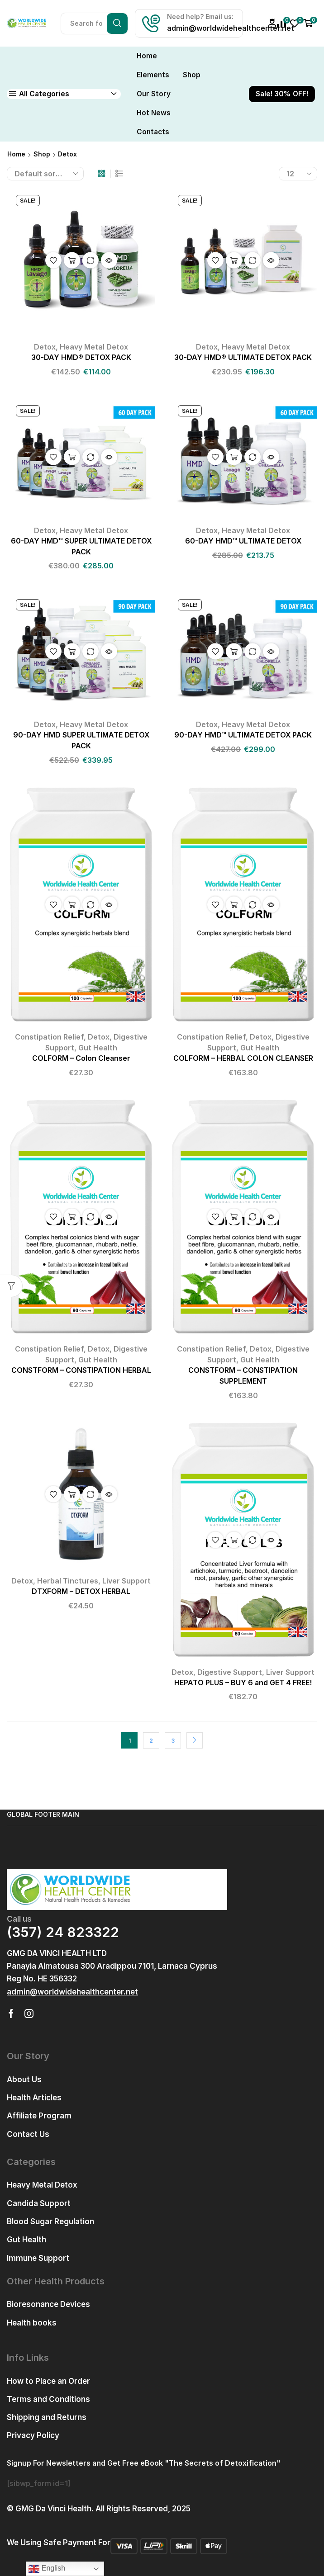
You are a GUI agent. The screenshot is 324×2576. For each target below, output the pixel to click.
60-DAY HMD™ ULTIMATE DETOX (243, 541)
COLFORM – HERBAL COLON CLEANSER (243, 1058)
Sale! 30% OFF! (282, 94)
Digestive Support (229, 1672)
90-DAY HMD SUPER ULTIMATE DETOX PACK (81, 740)
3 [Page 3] (173, 1740)
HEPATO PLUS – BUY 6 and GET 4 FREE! (243, 1682)
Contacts (153, 132)
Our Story (154, 94)
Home (147, 56)
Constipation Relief (49, 1036)
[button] (72, 1992)
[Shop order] (45, 173)
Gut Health (97, 1047)
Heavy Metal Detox (94, 346)
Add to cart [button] (72, 260)
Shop (191, 75)
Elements (153, 75)
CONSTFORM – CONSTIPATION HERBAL (81, 1370)
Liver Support (126, 1580)
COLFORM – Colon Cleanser (81, 1058)
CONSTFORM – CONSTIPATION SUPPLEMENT (243, 1375)
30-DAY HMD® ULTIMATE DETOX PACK (243, 357)
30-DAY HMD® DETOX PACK (81, 357)
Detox (45, 346)
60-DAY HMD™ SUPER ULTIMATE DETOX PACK (81, 546)
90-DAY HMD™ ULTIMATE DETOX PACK (243, 735)
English (47, 2568)
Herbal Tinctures (67, 1580)
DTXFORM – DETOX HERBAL (81, 1591)
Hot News (154, 113)
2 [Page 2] (151, 1740)
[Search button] (117, 23)
